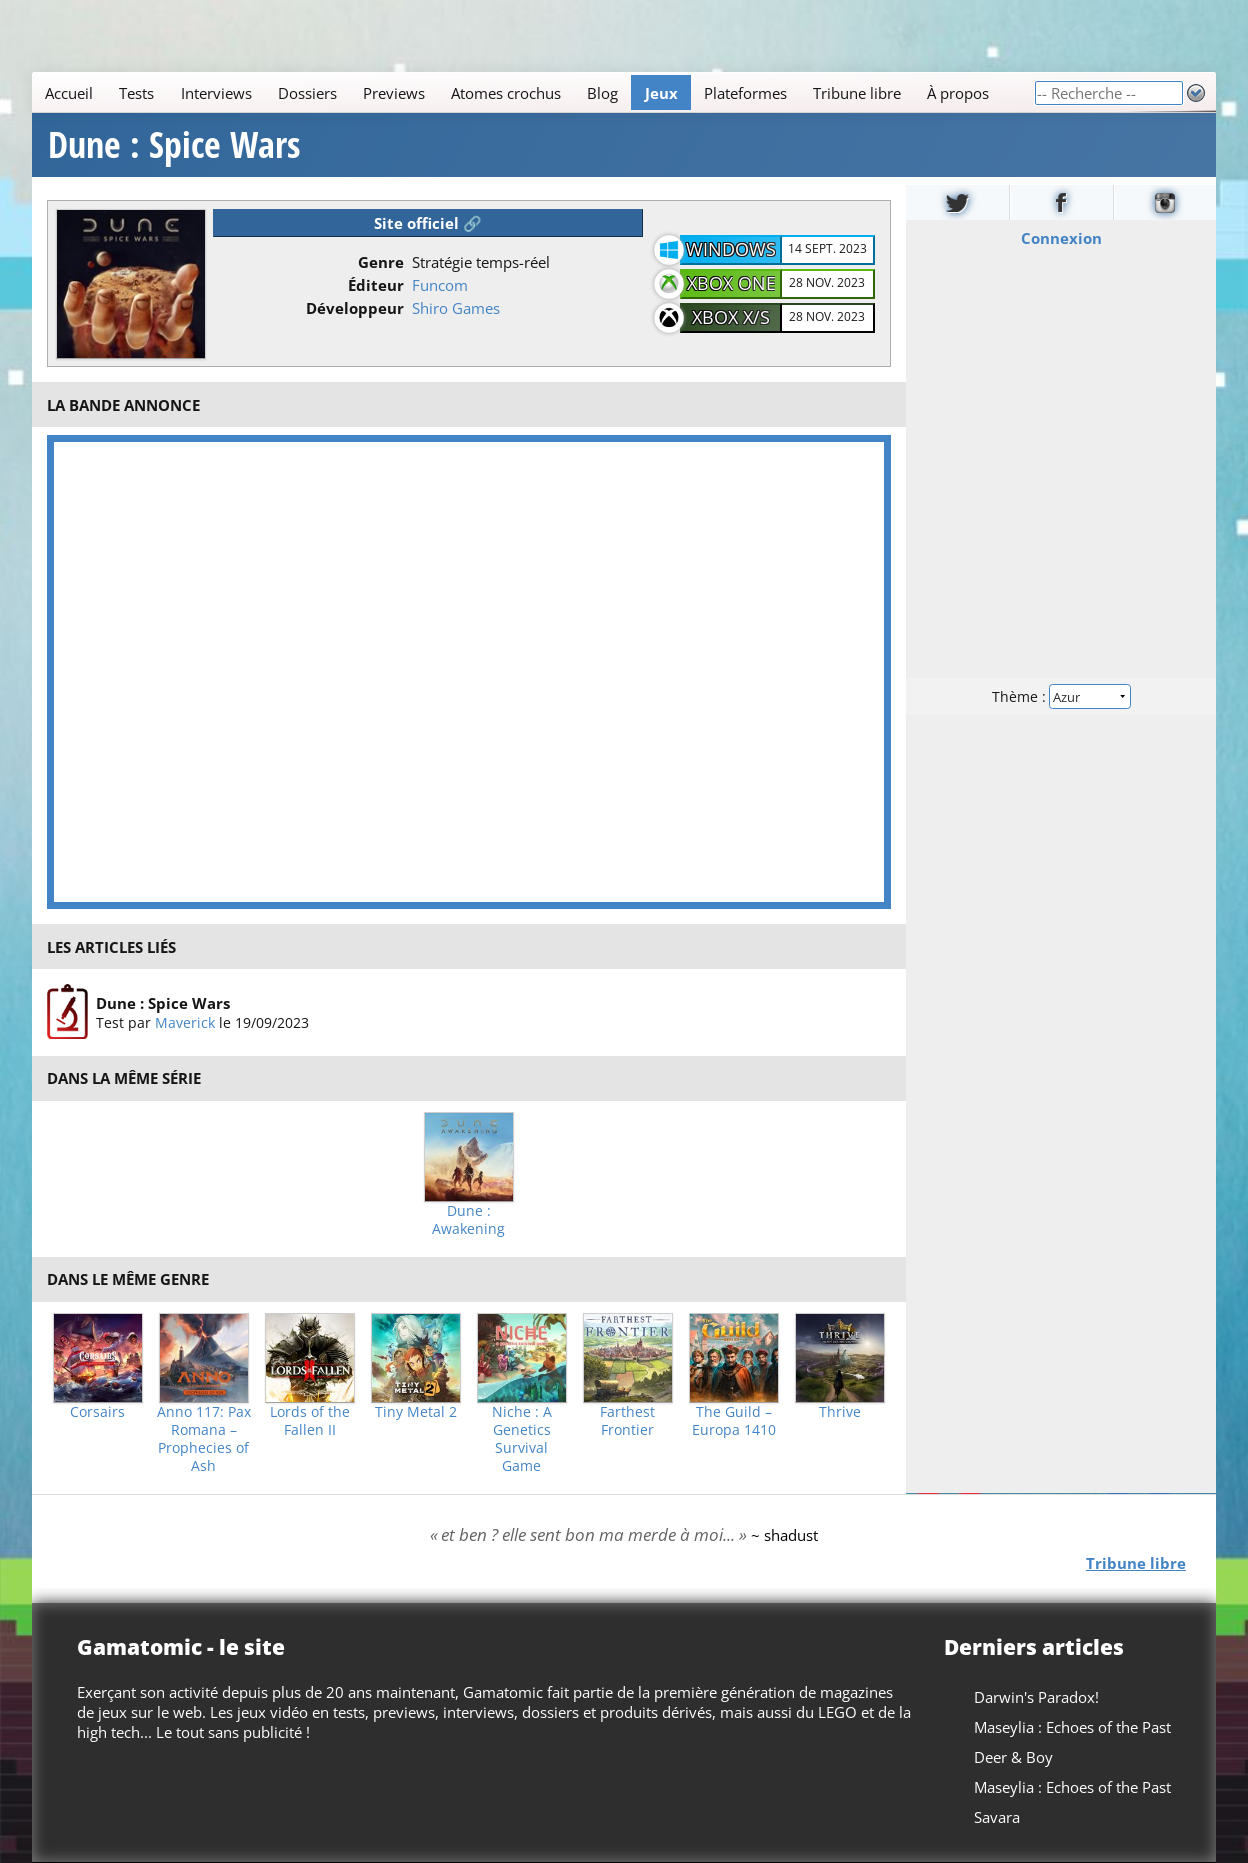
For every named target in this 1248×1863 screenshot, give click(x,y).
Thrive (840, 1412)
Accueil (69, 93)
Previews (394, 93)
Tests (136, 93)
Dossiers (307, 93)
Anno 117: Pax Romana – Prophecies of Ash (204, 1439)
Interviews (216, 93)
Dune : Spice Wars (174, 145)
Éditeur (376, 285)
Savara (997, 1817)
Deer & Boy (1013, 1757)
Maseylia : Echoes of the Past (1072, 1727)
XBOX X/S (731, 317)
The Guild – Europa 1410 (734, 1421)
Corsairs (97, 1412)
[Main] (533, 92)
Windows (731, 249)
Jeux (661, 93)
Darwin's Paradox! (1036, 1697)
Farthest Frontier (627, 1421)
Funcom (440, 285)
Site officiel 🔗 (428, 223)
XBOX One (731, 283)
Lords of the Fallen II (310, 1421)
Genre (381, 262)
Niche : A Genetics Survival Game (522, 1439)
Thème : (1061, 696)
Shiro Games (456, 308)
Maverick (185, 1022)
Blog (602, 93)
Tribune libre (857, 93)
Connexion (1060, 238)
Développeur (355, 308)
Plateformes (745, 93)
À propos (958, 93)
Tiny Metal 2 (416, 1412)
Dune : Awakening (468, 1220)
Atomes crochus (506, 93)
